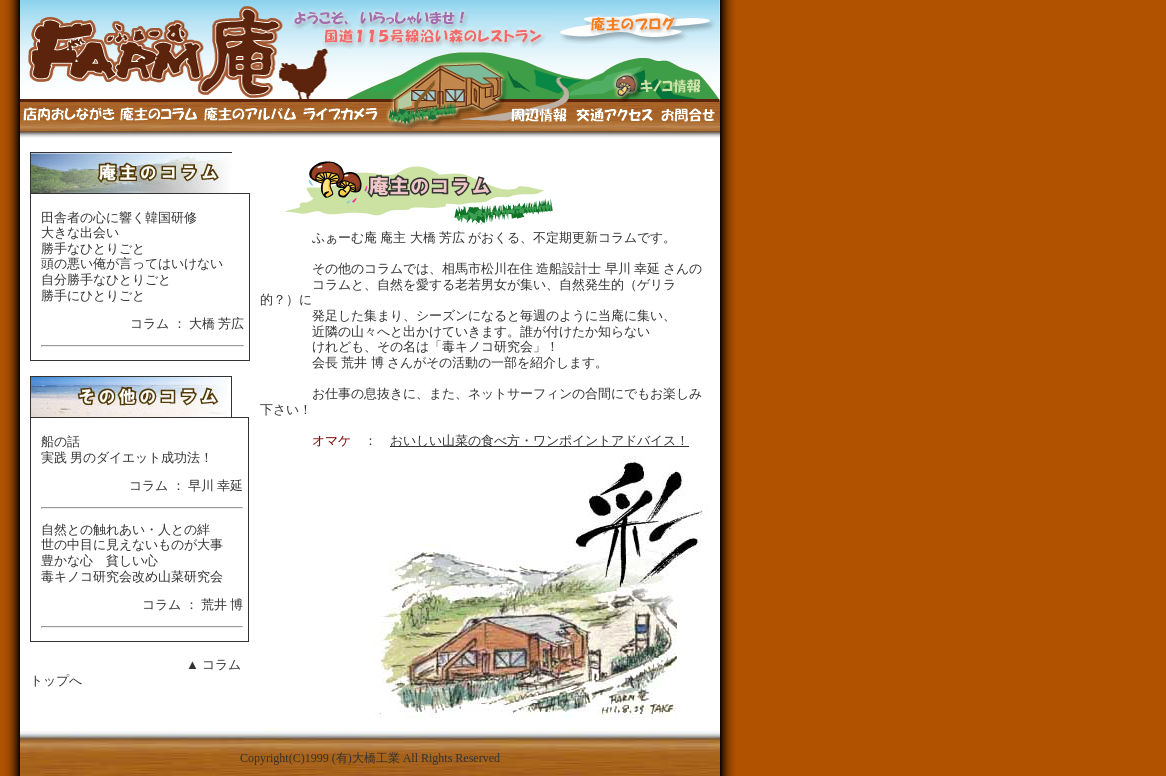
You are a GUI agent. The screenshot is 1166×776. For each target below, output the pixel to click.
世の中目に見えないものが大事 (132, 544)
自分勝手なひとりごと (106, 279)
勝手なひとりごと (93, 248)
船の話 (60, 441)
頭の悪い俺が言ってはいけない (132, 263)
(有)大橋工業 (366, 758)
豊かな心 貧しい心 (99, 560)
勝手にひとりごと (93, 295)
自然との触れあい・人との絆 (125, 529)
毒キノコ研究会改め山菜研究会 (132, 576)
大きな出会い (80, 232)
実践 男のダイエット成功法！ (127, 457)
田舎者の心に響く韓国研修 (119, 217)
